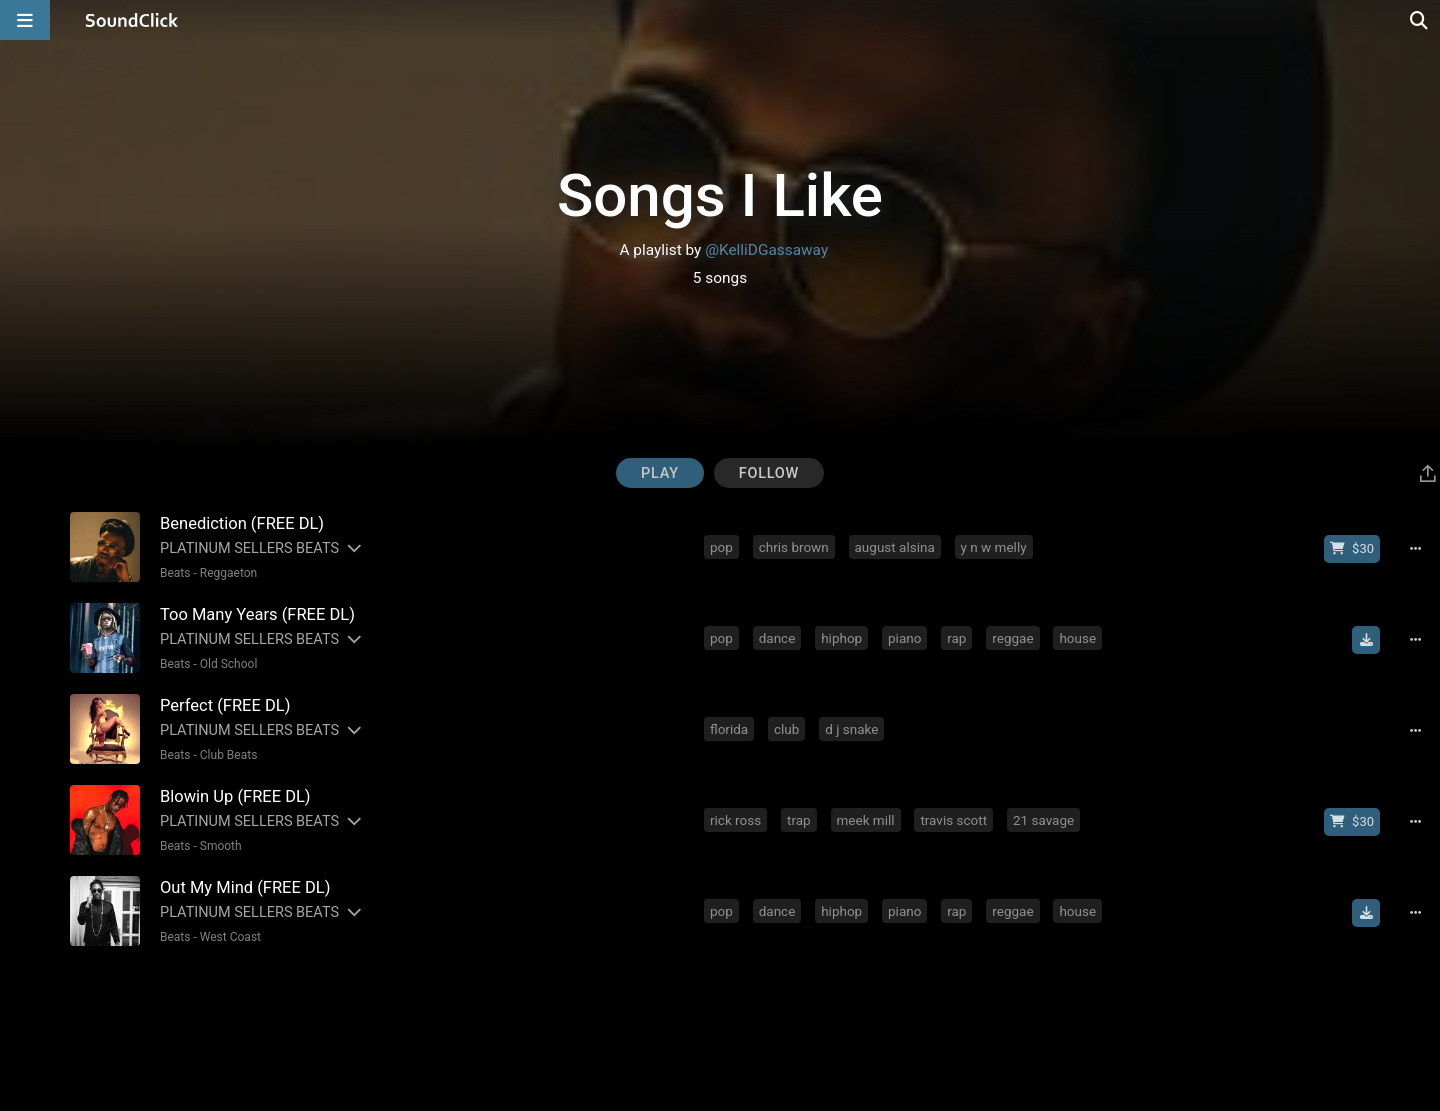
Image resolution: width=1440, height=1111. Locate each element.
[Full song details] (1415, 549)
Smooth (221, 846)
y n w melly (994, 547)
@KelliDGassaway (766, 250)
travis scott (953, 820)
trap (799, 820)
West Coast (230, 937)
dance (777, 638)
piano (904, 638)
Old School (229, 664)
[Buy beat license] (1352, 549)
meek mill (866, 820)
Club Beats (229, 755)
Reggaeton (228, 573)
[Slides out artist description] (353, 548)
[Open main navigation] (25, 20)
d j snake (851, 729)
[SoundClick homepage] (132, 20)
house (1077, 638)
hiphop (841, 638)
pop (721, 547)
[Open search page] (1420, 20)
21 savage (1043, 820)
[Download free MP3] (1366, 640)
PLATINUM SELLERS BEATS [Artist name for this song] (249, 548)
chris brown (794, 547)
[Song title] (422, 523)
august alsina (895, 547)
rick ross (735, 820)
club (786, 729)
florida (729, 729)
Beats (175, 573)
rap (956, 638)
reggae (1012, 638)
